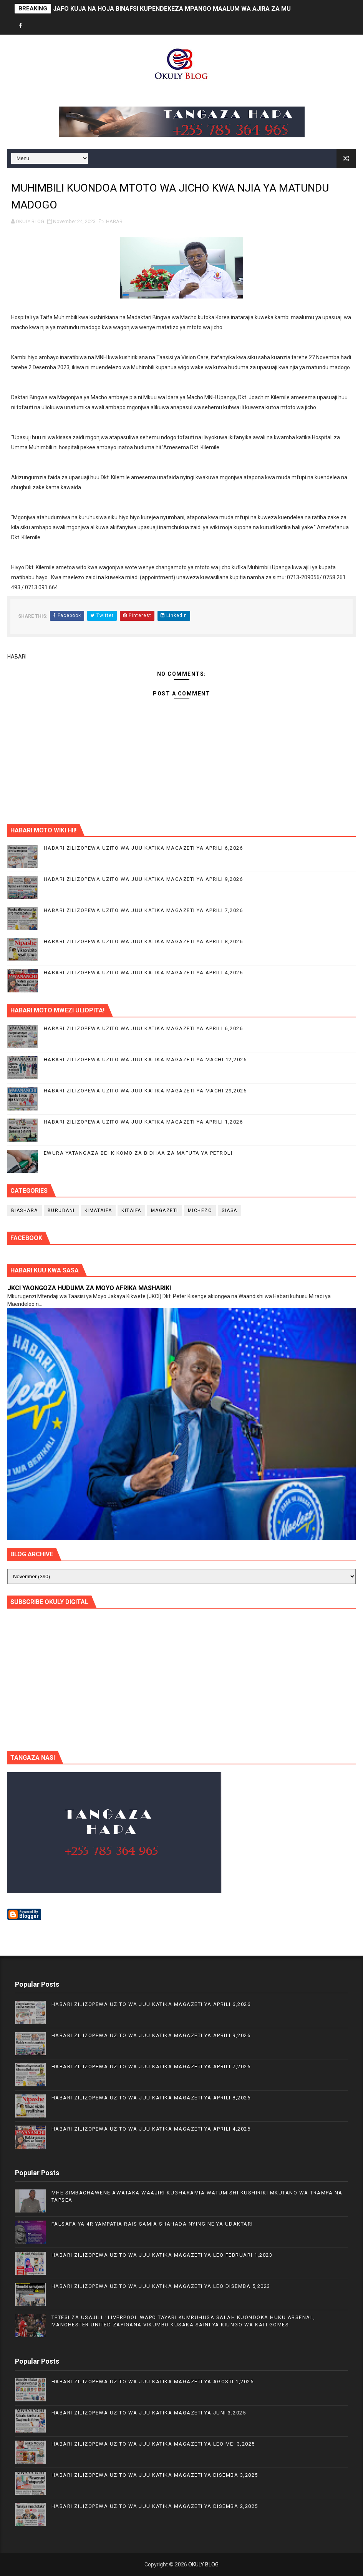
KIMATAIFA (98, 1210)
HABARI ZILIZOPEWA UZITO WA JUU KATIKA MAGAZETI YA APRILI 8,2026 (143, 941)
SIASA (229, 1210)
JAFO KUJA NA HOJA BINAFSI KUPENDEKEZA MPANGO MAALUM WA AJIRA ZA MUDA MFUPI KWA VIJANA (205, 8)
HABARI (115, 221)
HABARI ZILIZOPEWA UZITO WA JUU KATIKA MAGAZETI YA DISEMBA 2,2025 (154, 2506)
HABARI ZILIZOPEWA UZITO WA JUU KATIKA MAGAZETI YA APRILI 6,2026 (143, 848)
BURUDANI (61, 1210)
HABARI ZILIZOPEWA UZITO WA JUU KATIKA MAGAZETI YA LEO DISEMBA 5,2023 (160, 2286)
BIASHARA (24, 1210)
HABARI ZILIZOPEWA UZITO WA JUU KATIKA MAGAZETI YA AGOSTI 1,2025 (152, 2381)
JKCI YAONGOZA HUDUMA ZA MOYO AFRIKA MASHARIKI (89, 1288)
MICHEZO (200, 1210)
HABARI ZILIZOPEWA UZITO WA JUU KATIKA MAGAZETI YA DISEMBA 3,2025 (154, 2475)
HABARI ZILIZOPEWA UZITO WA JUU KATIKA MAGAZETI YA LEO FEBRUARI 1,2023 (162, 2255)
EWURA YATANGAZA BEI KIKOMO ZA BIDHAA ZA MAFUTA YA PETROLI (138, 1153)
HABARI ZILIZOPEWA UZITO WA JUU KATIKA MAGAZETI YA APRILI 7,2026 (143, 910)
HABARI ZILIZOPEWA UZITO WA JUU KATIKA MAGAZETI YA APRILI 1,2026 (143, 1122)
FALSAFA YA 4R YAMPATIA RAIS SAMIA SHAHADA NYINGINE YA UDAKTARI (152, 2224)
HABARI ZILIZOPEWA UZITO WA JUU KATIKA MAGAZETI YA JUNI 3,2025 (148, 2413)
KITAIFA (131, 1210)
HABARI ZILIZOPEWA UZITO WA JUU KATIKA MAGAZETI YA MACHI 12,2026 (145, 1059)
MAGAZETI (164, 1210)
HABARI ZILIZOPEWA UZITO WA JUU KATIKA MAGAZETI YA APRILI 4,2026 (143, 972)
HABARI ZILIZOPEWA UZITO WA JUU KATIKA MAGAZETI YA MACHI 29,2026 (145, 1091)
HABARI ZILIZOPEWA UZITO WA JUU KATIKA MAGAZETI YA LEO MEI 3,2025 (153, 2444)
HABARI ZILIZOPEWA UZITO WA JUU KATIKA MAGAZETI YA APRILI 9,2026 (143, 879)
